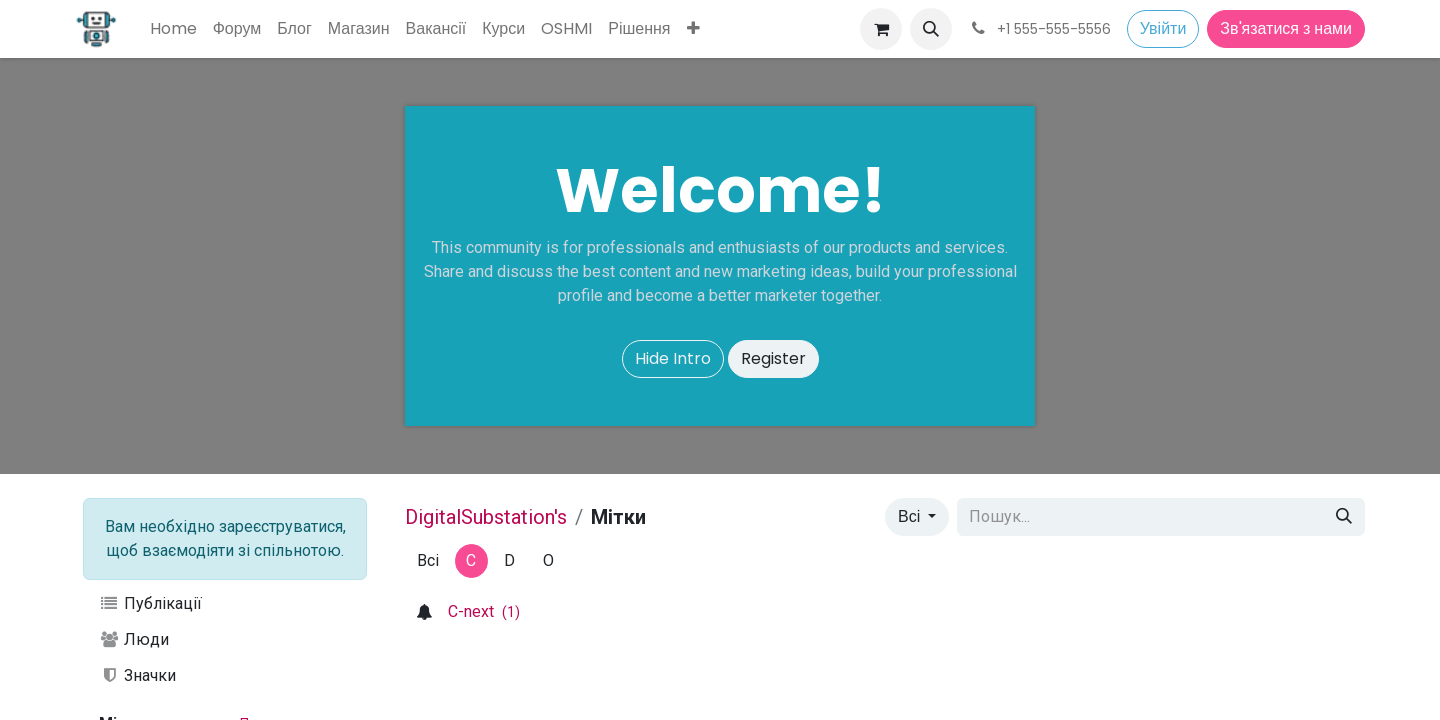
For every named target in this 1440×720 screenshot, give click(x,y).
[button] (931, 29)
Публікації (150, 603)
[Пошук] (1344, 517)
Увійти (1163, 28)
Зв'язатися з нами (1286, 28)
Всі (911, 516)
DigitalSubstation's (486, 517)
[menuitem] (173, 29)
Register (773, 358)
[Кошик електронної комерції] (881, 29)
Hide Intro (673, 358)
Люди (134, 639)
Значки (137, 675)
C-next (484, 611)
